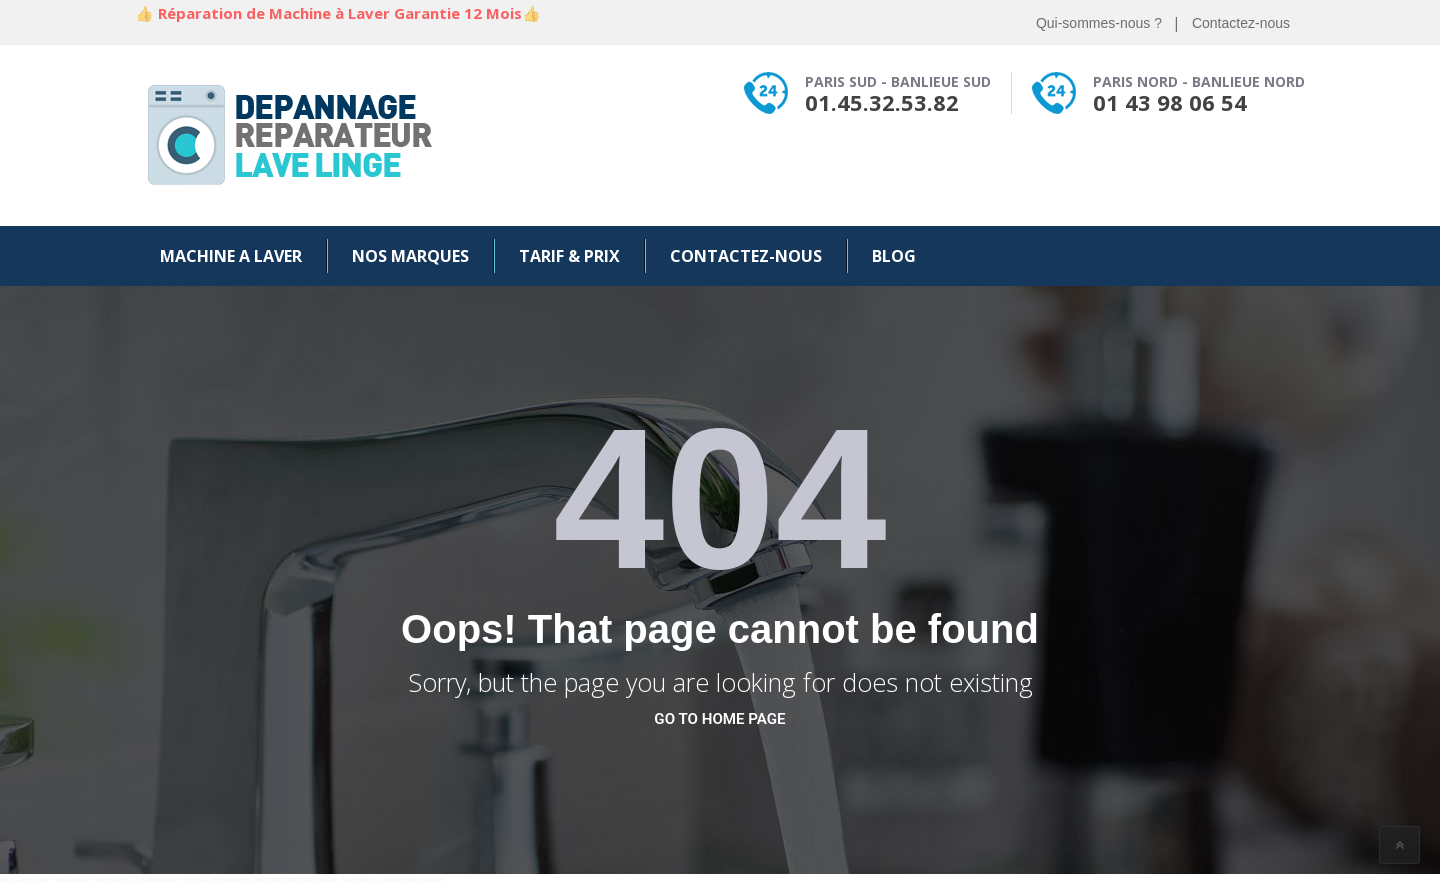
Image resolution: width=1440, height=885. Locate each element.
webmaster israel (414, 879)
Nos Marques (410, 256)
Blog (894, 256)
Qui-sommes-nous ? (1099, 23)
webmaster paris (172, 879)
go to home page (719, 719)
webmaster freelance (337, 879)
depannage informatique (254, 879)
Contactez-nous (1241, 23)
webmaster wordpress (94, 879)
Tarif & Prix (569, 256)
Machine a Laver (231, 256)
